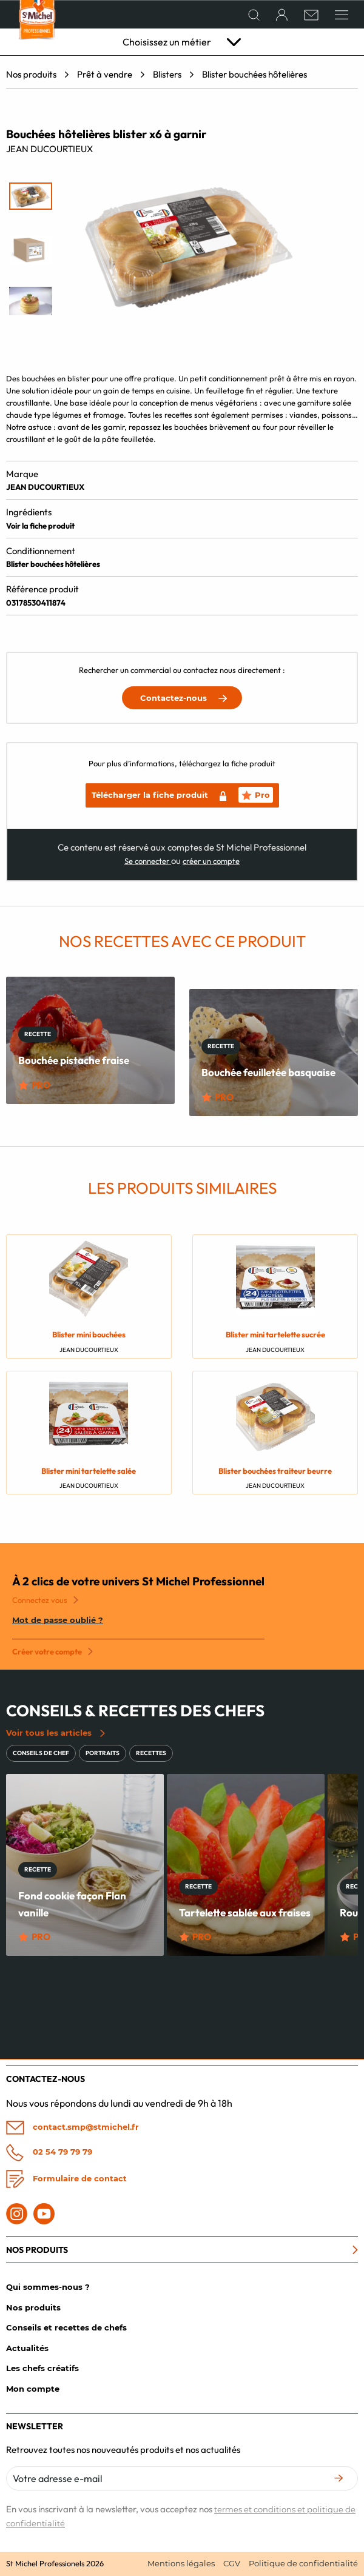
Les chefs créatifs (42, 2368)
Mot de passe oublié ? (57, 1620)
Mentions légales (181, 2563)
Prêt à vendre (104, 74)
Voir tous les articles (55, 1733)
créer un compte (211, 861)
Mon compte (32, 2389)
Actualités (27, 2348)
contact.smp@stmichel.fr (72, 2128)
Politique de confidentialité (303, 2563)
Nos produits (31, 74)
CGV (231, 2563)
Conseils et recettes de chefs (66, 2327)
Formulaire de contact (66, 2179)
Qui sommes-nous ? (48, 2287)
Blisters (167, 74)
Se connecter (147, 861)
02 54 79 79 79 (49, 2152)
